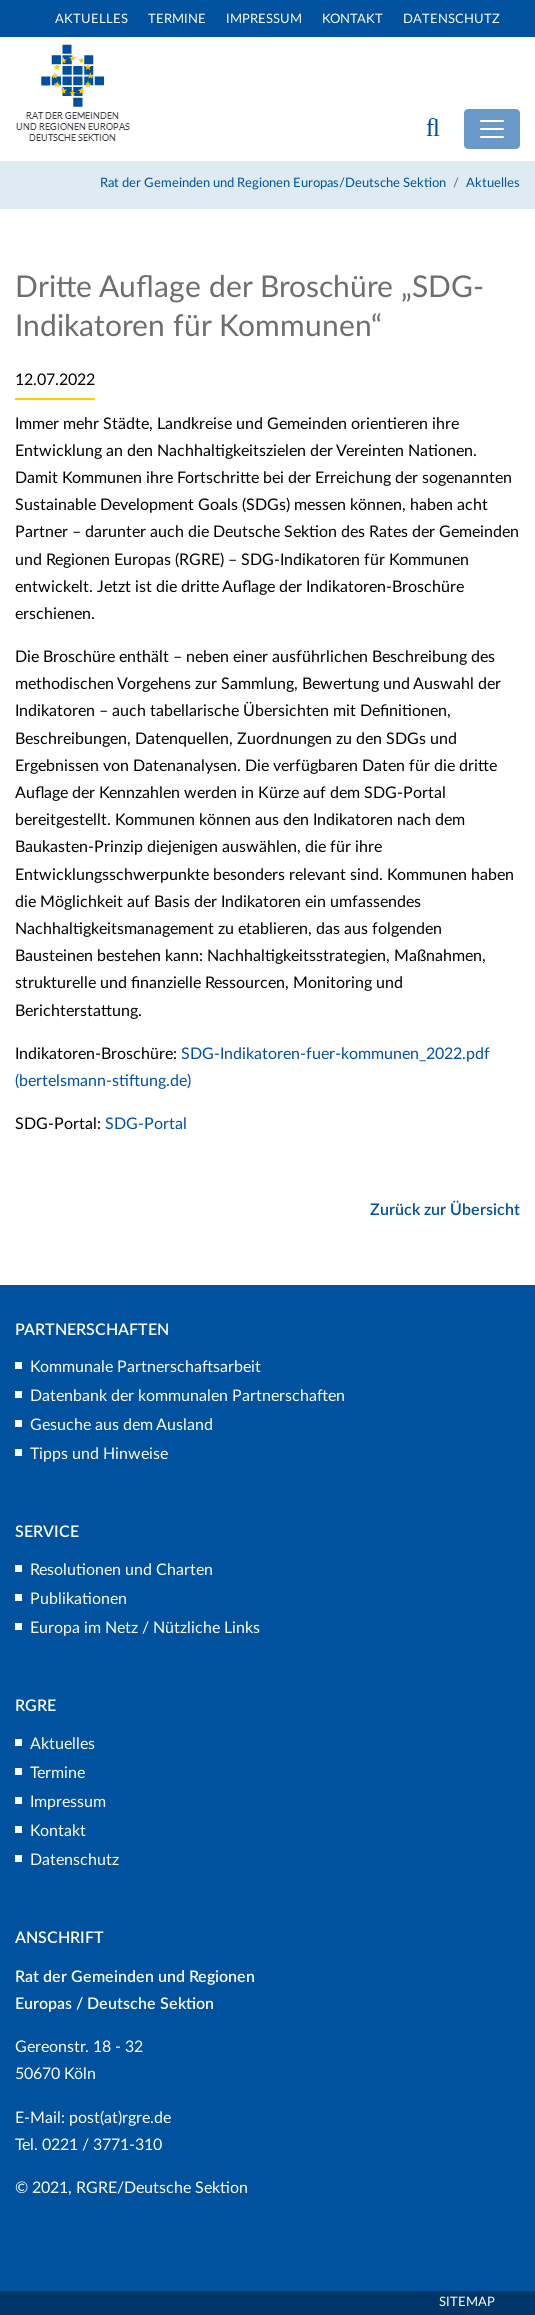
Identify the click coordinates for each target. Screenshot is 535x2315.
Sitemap (467, 2302)
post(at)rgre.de (120, 2118)
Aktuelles (91, 19)
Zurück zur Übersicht (445, 1210)
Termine (177, 19)
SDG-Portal (146, 1124)
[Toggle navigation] (492, 129)
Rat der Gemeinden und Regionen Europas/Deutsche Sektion (273, 183)
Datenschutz (451, 19)
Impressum (264, 19)
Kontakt (352, 19)
